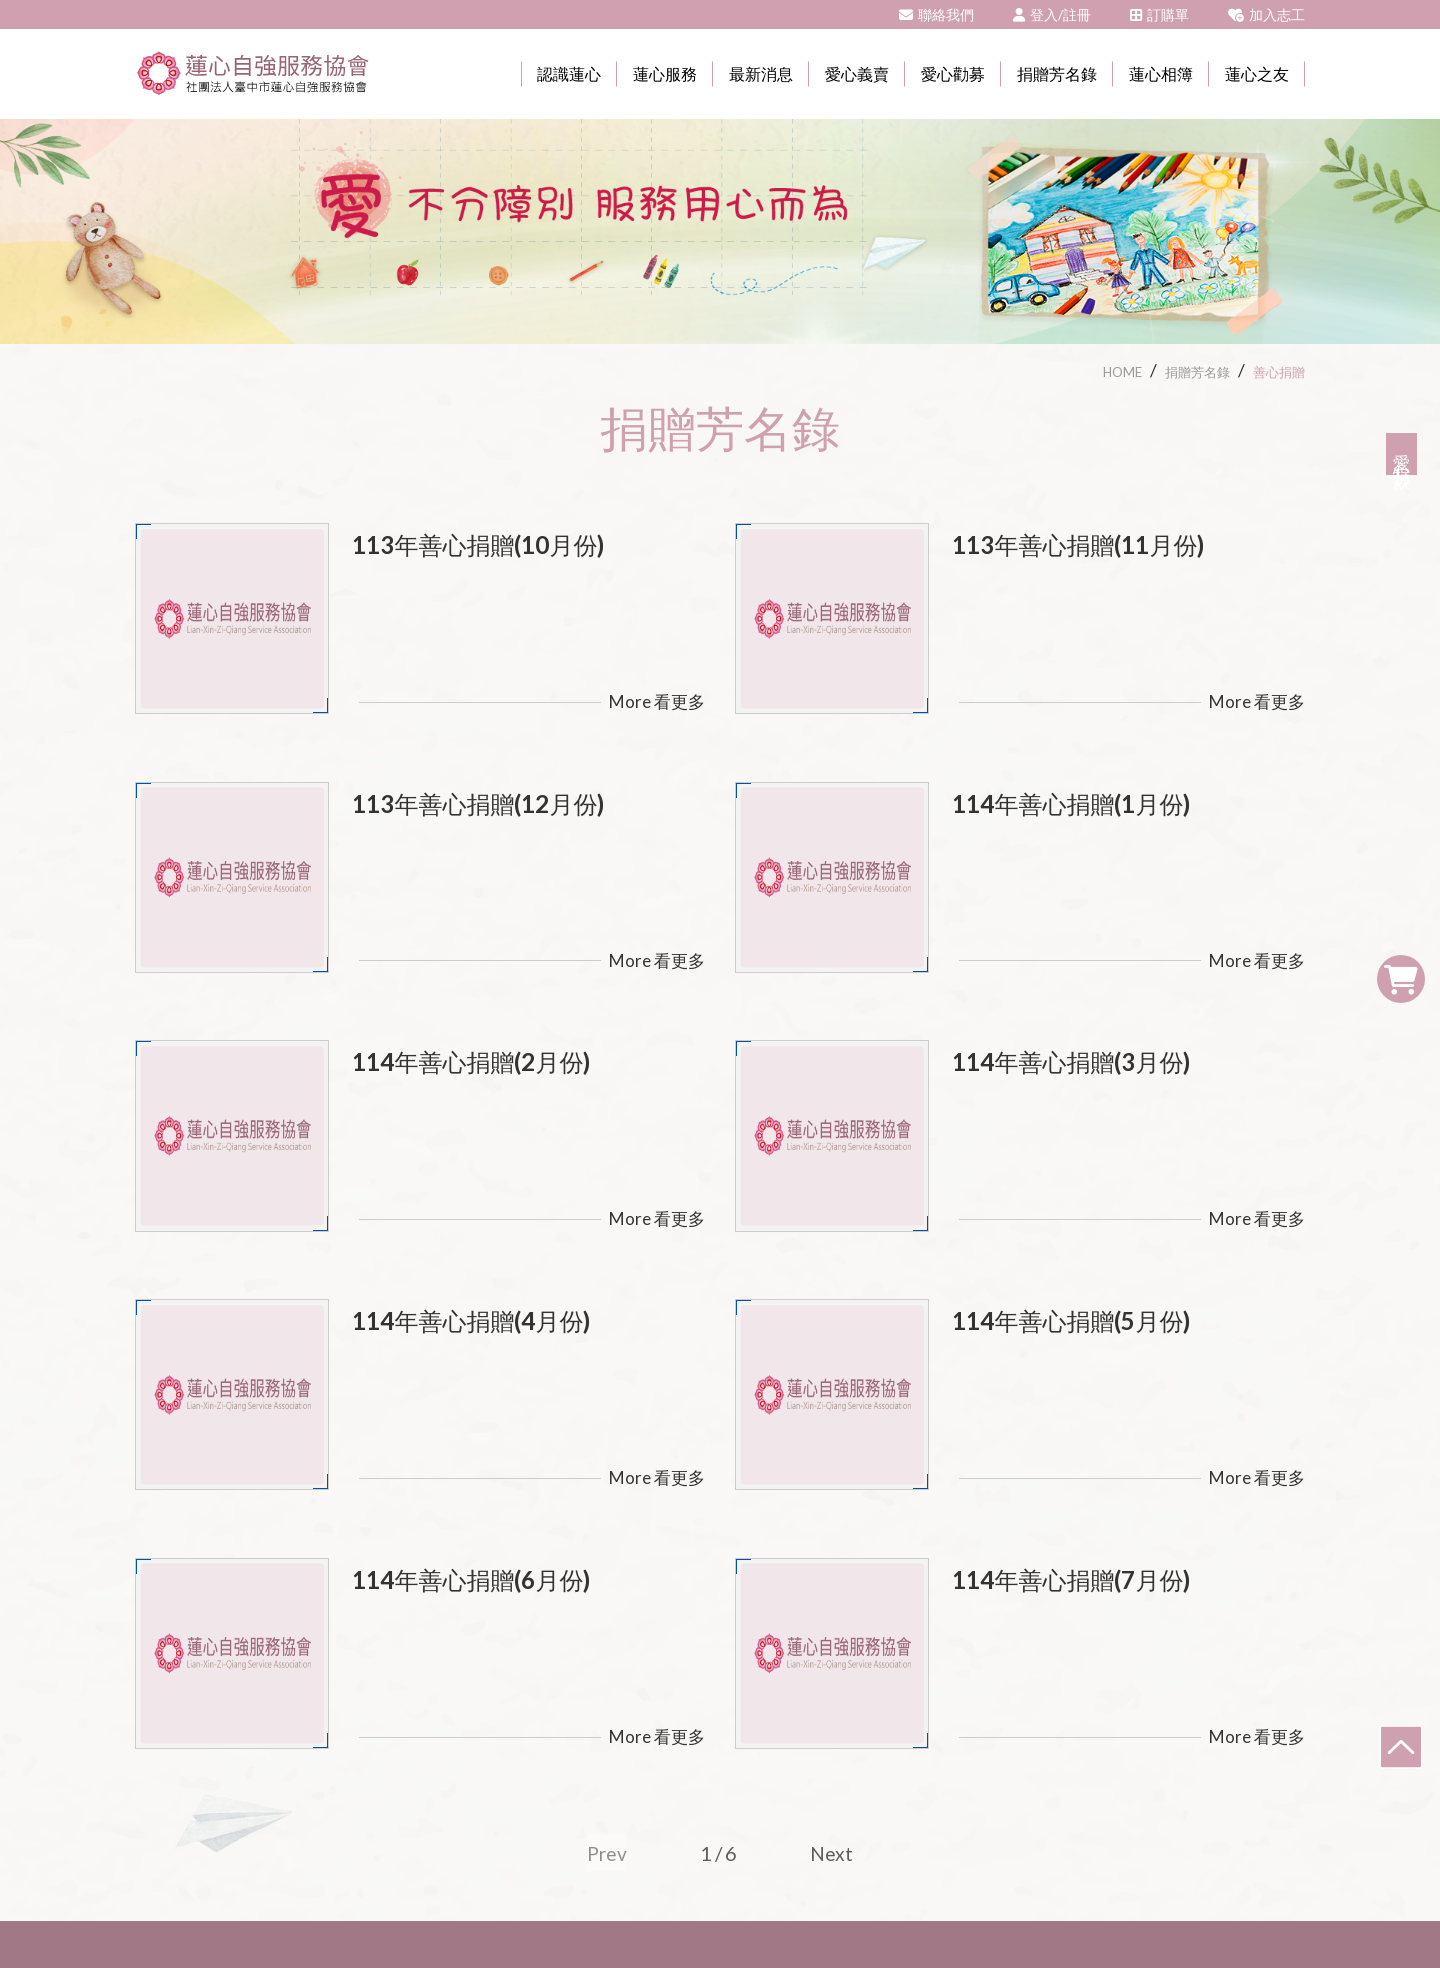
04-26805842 (800, 1757)
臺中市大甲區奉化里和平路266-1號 (566, 1757)
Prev (607, 1589)
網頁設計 (926, 1912)
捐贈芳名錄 (1197, 372)
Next (833, 1589)
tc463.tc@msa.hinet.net (990, 1757)
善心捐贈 (1279, 372)
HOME (1122, 372)
